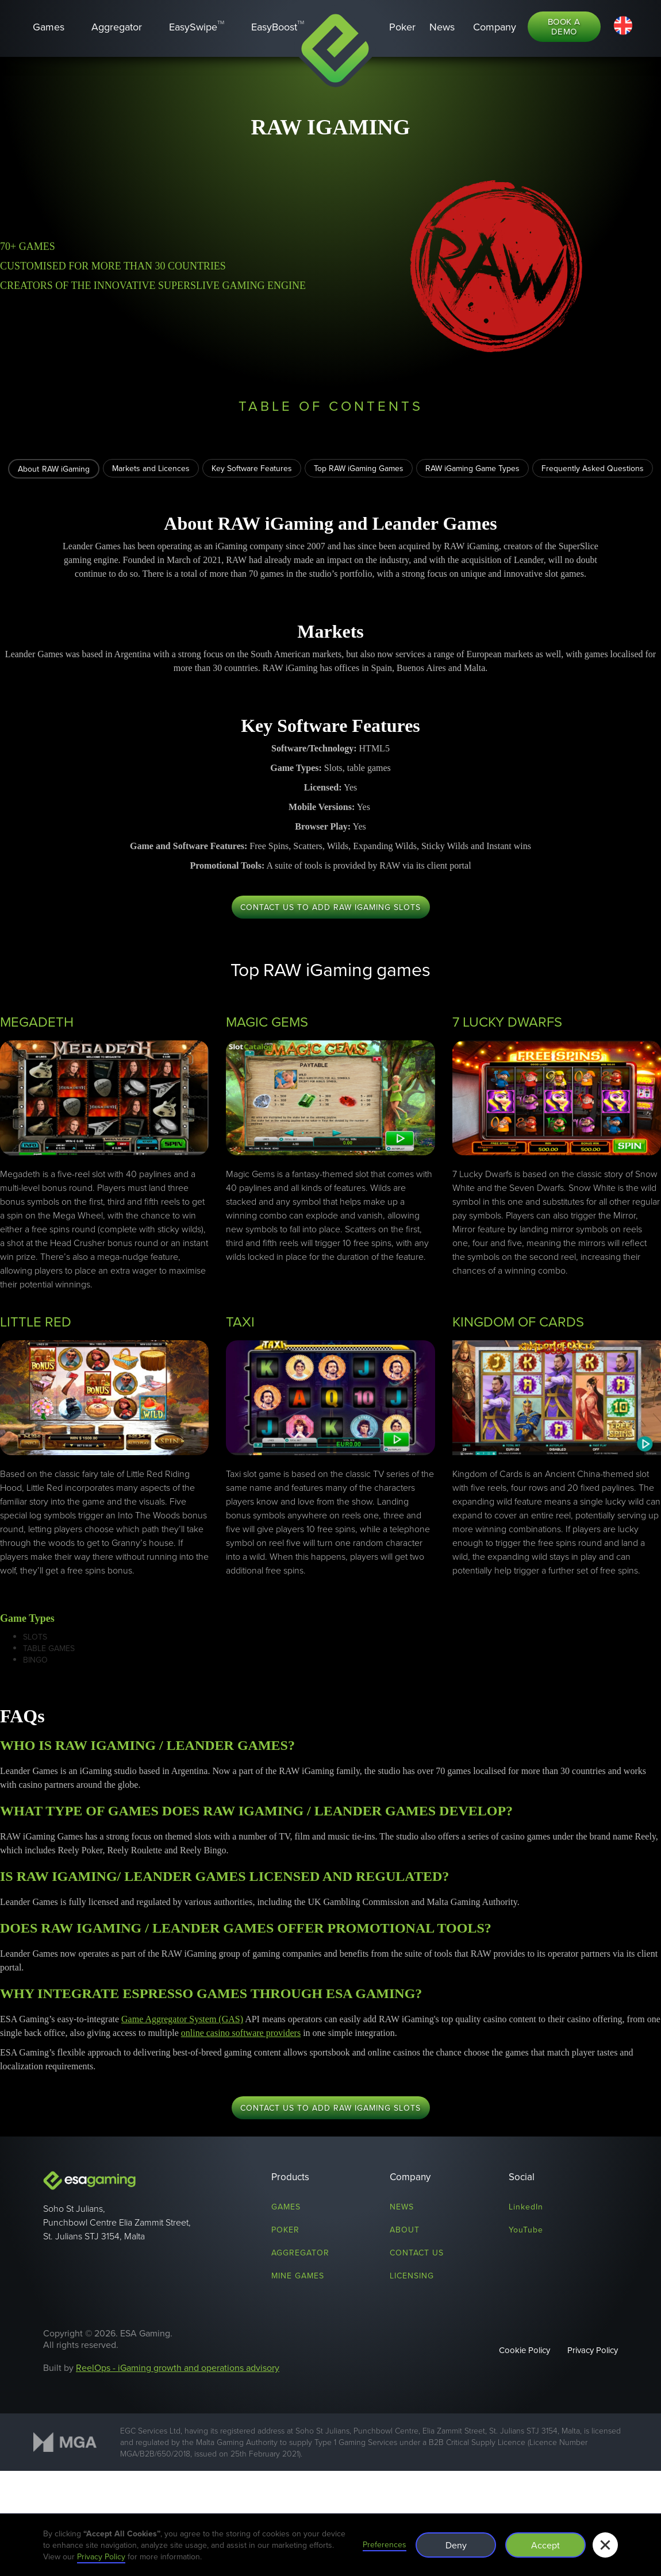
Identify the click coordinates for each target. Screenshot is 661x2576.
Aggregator (300, 2252)
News (402, 2206)
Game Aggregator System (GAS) (182, 2019)
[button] (495, 26)
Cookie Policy (524, 2350)
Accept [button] (545, 2545)
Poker (285, 2229)
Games (286, 2206)
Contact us (417, 2252)
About (405, 2229)
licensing (412, 2275)
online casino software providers (241, 2033)
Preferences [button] (384, 2544)
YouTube (526, 2229)
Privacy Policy (592, 2350)
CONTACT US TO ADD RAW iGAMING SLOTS (330, 907)
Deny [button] (456, 2545)
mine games (297, 2275)
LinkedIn (526, 2206)
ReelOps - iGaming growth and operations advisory (177, 2367)
